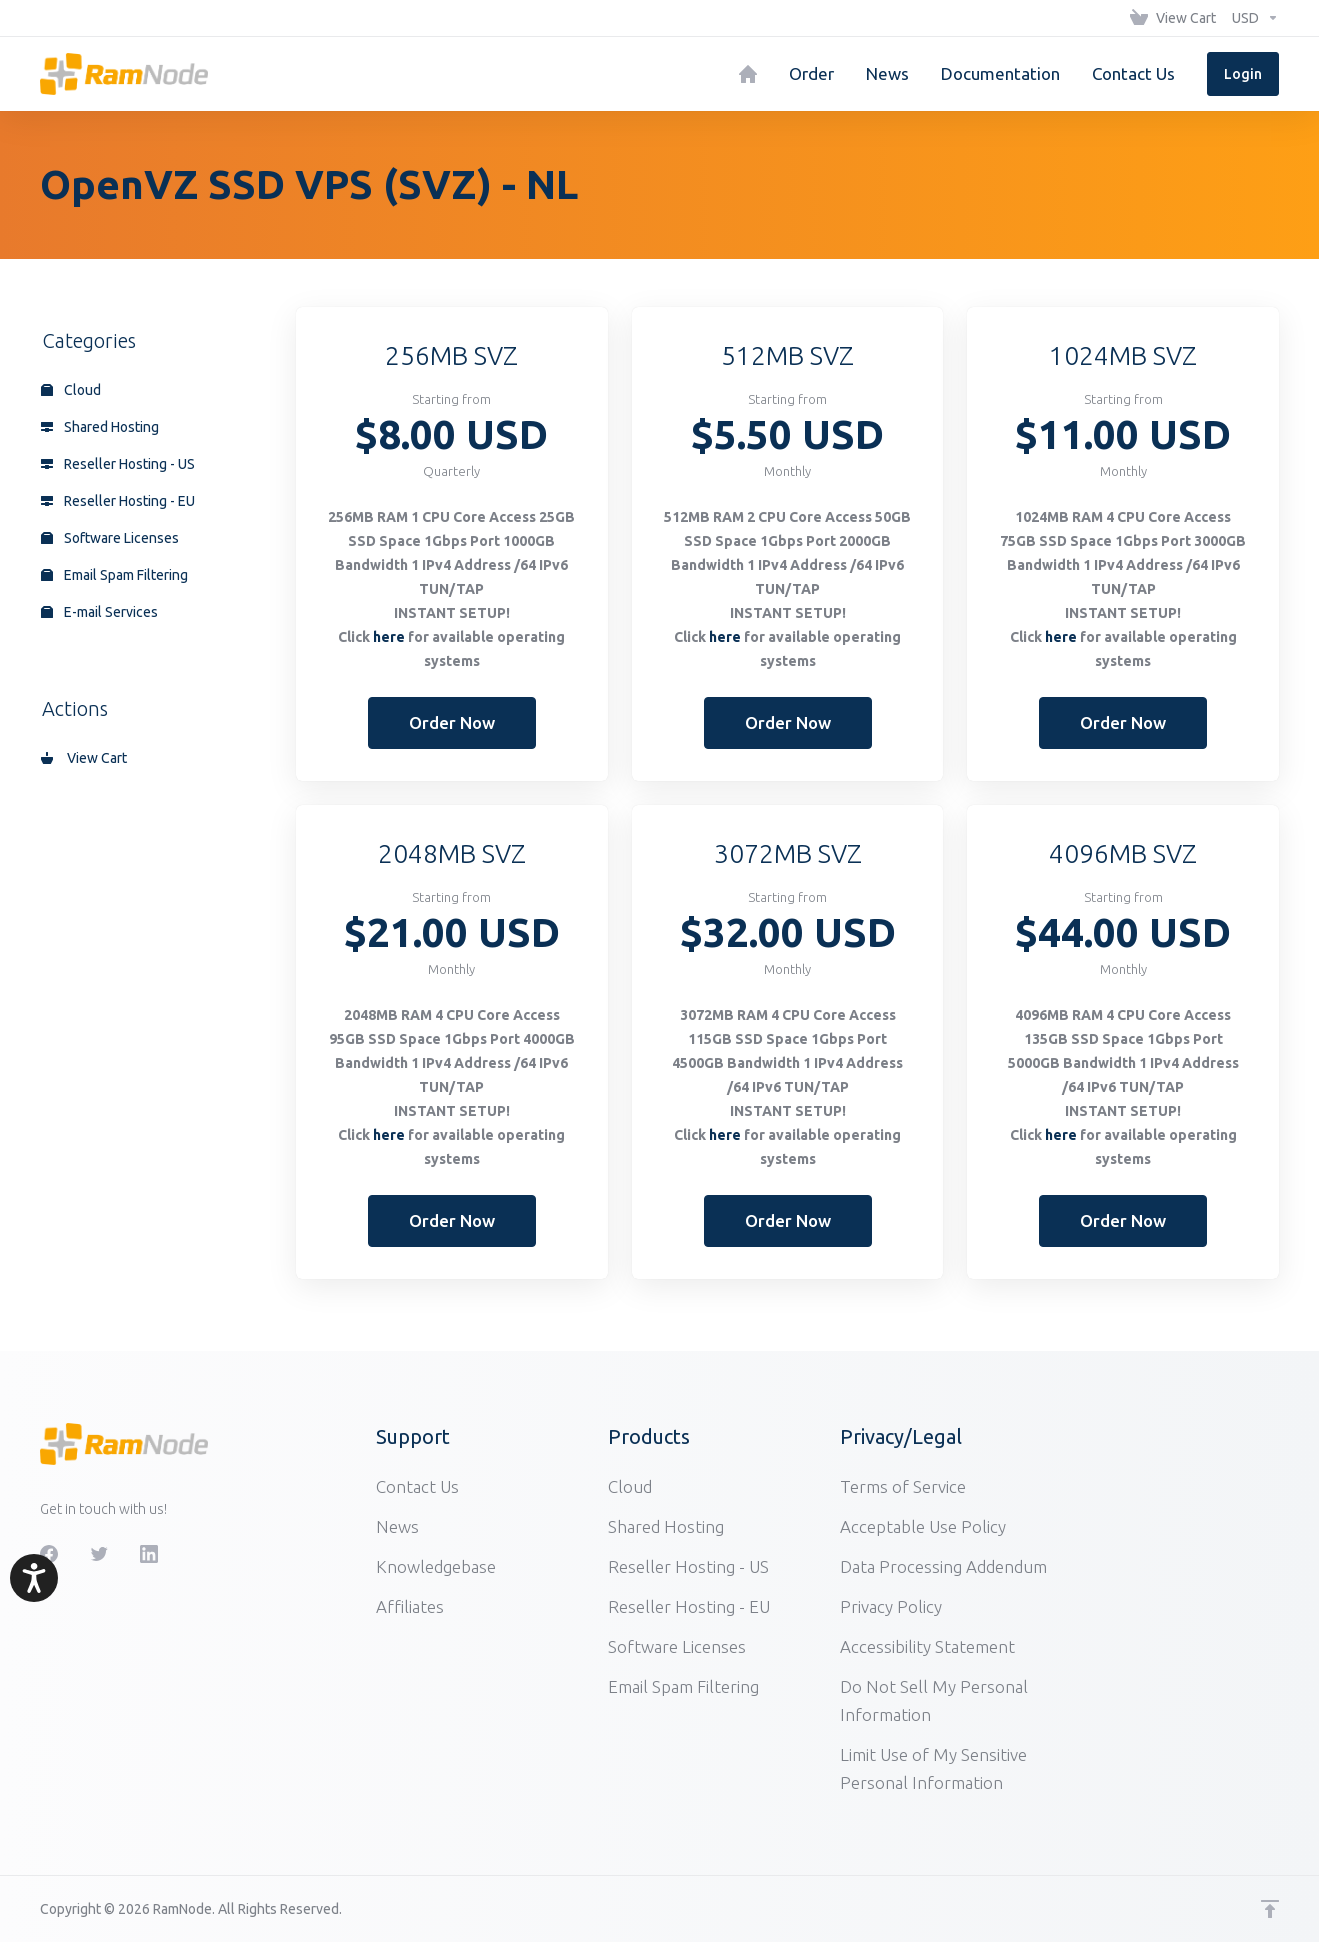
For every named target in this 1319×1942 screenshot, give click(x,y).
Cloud (71, 390)
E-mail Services (99, 612)
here (389, 637)
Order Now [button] (452, 722)
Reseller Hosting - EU (118, 501)
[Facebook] (49, 1554)
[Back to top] (1270, 1909)
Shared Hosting (100, 427)
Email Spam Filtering (114, 575)
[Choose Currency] (1251, 18)
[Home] (748, 74)
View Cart (84, 758)
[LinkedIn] (149, 1554)
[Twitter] (99, 1554)
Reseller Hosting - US (118, 464)
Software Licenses (110, 538)
